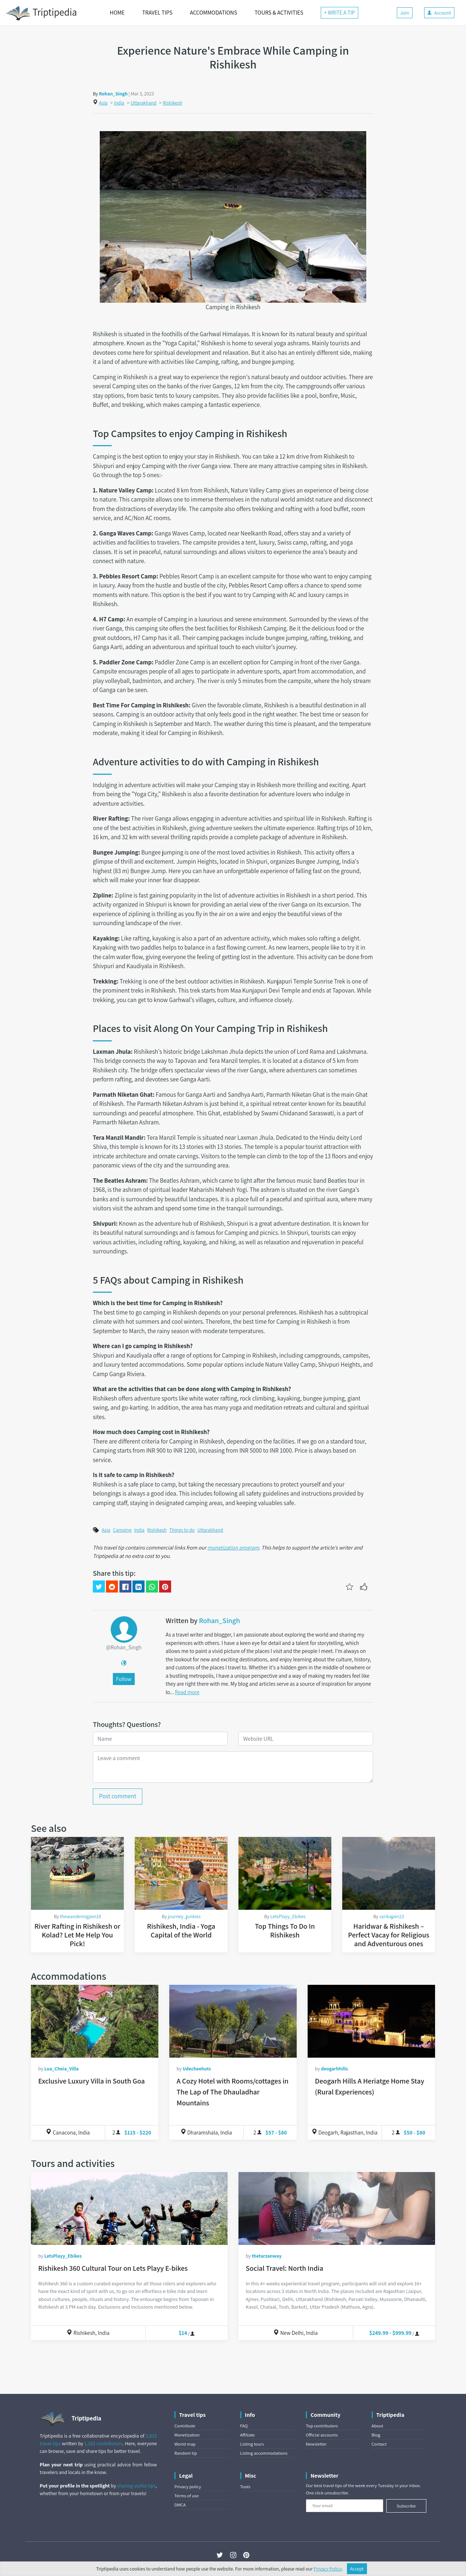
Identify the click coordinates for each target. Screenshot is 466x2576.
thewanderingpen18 (80, 1916)
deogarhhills (334, 2068)
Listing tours (252, 2444)
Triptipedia (41, 13)
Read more (187, 1692)
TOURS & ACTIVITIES (278, 12)
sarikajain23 (391, 1916)
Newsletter (316, 2444)
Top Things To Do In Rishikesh (285, 1930)
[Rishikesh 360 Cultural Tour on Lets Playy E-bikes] (129, 2208)
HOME (117, 12)
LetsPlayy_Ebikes (287, 1916)
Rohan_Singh (113, 93)
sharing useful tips (136, 2485)
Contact (379, 2444)
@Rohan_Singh (123, 1647)
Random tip (185, 2453)
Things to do (182, 1530)
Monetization (187, 2435)
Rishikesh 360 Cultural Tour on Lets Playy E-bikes (113, 2268)
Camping (122, 1530)
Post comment (117, 1796)
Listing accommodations (264, 2453)
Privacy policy (187, 2486)
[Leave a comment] (233, 1767)
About (377, 2426)
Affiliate (247, 2435)
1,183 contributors (103, 2443)
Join (404, 12)
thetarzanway (266, 2256)
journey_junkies (184, 1916)
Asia (103, 102)
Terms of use (186, 2496)
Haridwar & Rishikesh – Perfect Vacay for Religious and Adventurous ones (388, 1934)
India (119, 102)
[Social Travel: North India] (336, 2208)
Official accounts (322, 2435)
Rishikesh (172, 102)
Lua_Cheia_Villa (61, 2068)
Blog (376, 2435)
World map (185, 2444)
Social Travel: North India (284, 2268)
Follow (123, 1678)
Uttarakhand (144, 102)
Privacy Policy (328, 2568)
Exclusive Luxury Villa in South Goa (91, 2081)
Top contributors (322, 2426)
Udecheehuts (196, 2068)
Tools (245, 2486)
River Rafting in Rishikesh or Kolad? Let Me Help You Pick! (77, 1934)
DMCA (180, 2505)
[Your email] (344, 2505)
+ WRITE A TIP (339, 12)
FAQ (244, 2426)
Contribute (184, 2426)
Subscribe (406, 2506)
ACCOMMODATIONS (213, 12)
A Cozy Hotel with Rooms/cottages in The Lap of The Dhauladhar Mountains (232, 2092)
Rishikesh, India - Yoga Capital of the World (181, 1930)
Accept (357, 2568)
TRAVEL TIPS (157, 12)
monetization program (233, 1547)
